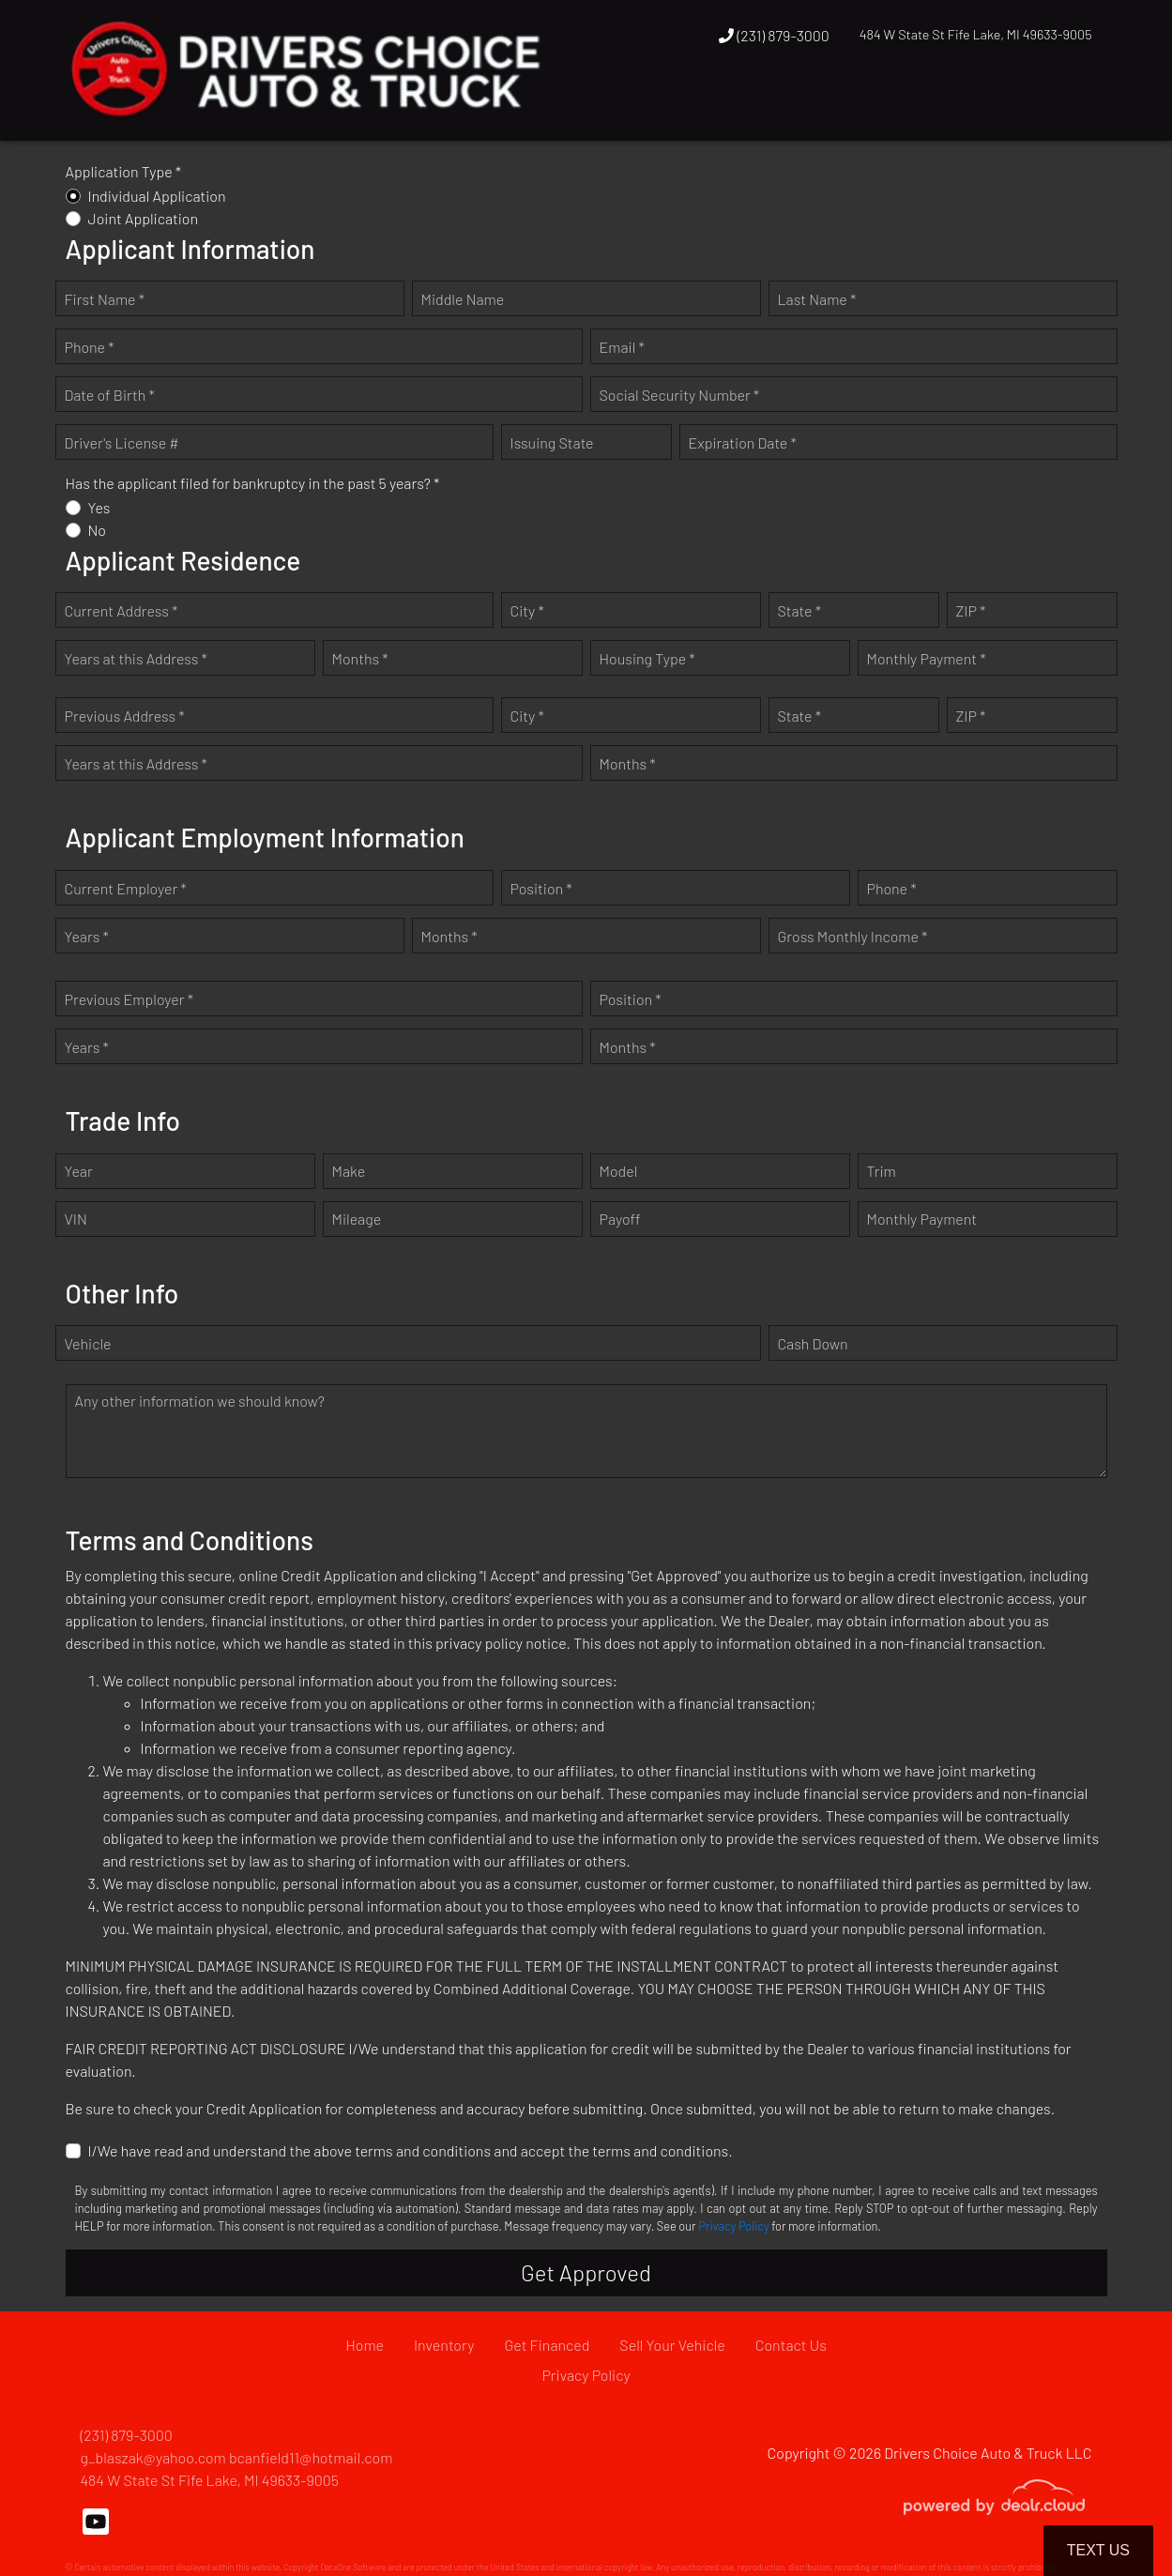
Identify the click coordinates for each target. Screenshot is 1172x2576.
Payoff (620, 1218)
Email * (622, 347)
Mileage (357, 1218)
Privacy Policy (733, 2225)
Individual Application (157, 196)
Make (349, 1171)
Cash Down (813, 1343)
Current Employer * (126, 888)
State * (800, 610)
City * (527, 610)
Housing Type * (647, 658)
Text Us (1098, 2550)
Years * (87, 936)
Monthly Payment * (926, 658)
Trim (881, 1171)
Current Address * (121, 610)
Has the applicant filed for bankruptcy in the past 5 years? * (253, 483)
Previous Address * (125, 715)
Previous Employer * (129, 999)
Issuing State (552, 442)
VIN (76, 1218)
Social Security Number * (680, 395)
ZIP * (971, 610)
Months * (360, 658)
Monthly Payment (922, 1218)
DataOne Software (353, 2567)
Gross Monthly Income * (853, 936)
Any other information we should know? (200, 1401)
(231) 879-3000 (774, 35)
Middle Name (463, 299)
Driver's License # (122, 442)
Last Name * (817, 299)
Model (619, 1171)
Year (79, 1171)
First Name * (105, 299)
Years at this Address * (136, 658)
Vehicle (88, 1343)
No (97, 530)
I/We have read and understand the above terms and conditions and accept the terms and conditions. (410, 2150)
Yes (99, 507)
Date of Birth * (110, 395)
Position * (541, 888)
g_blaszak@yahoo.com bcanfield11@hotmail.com (237, 2457)
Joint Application (143, 218)
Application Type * (124, 171)
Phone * (89, 347)
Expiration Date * (743, 442)
